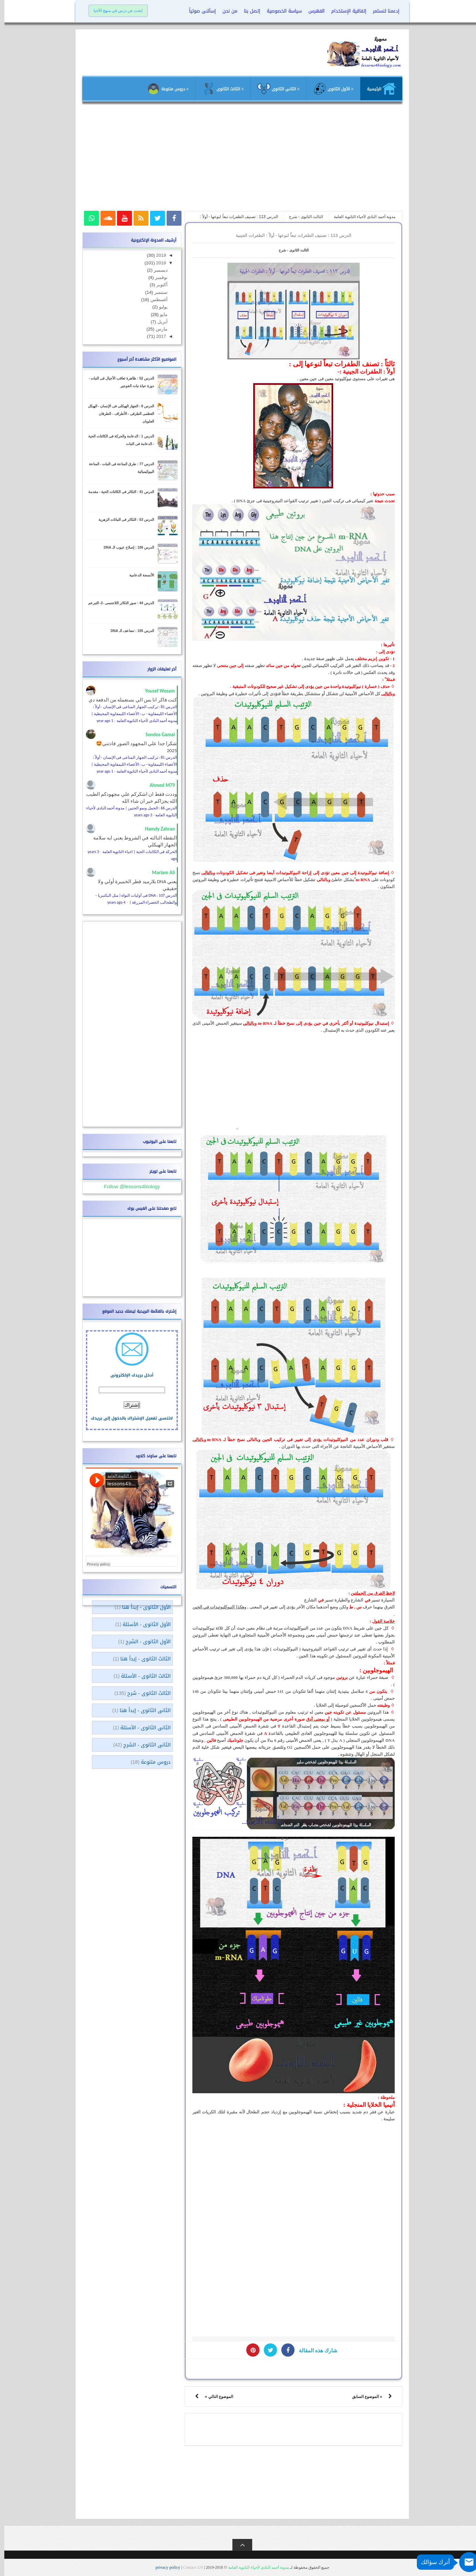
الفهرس (312, 11)
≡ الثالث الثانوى (218, 88)
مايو (158, 314)
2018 (156, 262)
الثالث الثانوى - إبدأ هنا (141, 1658)
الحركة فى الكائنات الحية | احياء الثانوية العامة (135, 851)
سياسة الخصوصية (280, 11)
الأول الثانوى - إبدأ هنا (142, 1607)
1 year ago (100, 720)
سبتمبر (156, 292)
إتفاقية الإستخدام (344, 11)
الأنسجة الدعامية (137, 575)
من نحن (225, 11)
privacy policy (164, 2567)
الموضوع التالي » (215, 2396)
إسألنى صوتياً (198, 11)
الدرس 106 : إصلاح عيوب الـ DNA (124, 547)
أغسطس (154, 299)
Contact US (189, 2567)
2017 (156, 336)
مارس (156, 329)
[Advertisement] (238, 159)
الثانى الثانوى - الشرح (142, 1744)
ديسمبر (155, 270)
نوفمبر (156, 277)
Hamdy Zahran (155, 829)
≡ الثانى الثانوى (274, 88)
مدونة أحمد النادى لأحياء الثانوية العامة (254, 2567)
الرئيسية (377, 88)
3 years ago (139, 815)
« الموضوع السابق (363, 2396)
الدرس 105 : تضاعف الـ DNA (128, 631)
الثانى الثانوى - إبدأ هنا (140, 1710)
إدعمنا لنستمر (382, 11)
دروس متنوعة (151, 1762)
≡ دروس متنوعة (163, 88)
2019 (156, 255)
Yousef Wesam (156, 691)
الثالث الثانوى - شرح (289, 250)
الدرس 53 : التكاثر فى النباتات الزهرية (122, 519)
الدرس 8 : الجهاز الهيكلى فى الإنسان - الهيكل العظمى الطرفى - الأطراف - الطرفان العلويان (117, 413)
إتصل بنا (248, 11)
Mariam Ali (159, 873)
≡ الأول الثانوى (329, 88)
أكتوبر (157, 284)
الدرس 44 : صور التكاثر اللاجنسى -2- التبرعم (117, 603)
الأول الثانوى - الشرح (143, 1641)
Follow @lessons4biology (127, 1186)
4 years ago (112, 902)
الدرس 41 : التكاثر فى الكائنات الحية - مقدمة (117, 492)
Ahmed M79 (158, 785)
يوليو (158, 306)
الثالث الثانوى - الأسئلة (141, 1676)
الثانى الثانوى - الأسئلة (141, 1727)
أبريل (157, 321)
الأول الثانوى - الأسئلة (142, 1624)
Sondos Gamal (156, 735)
